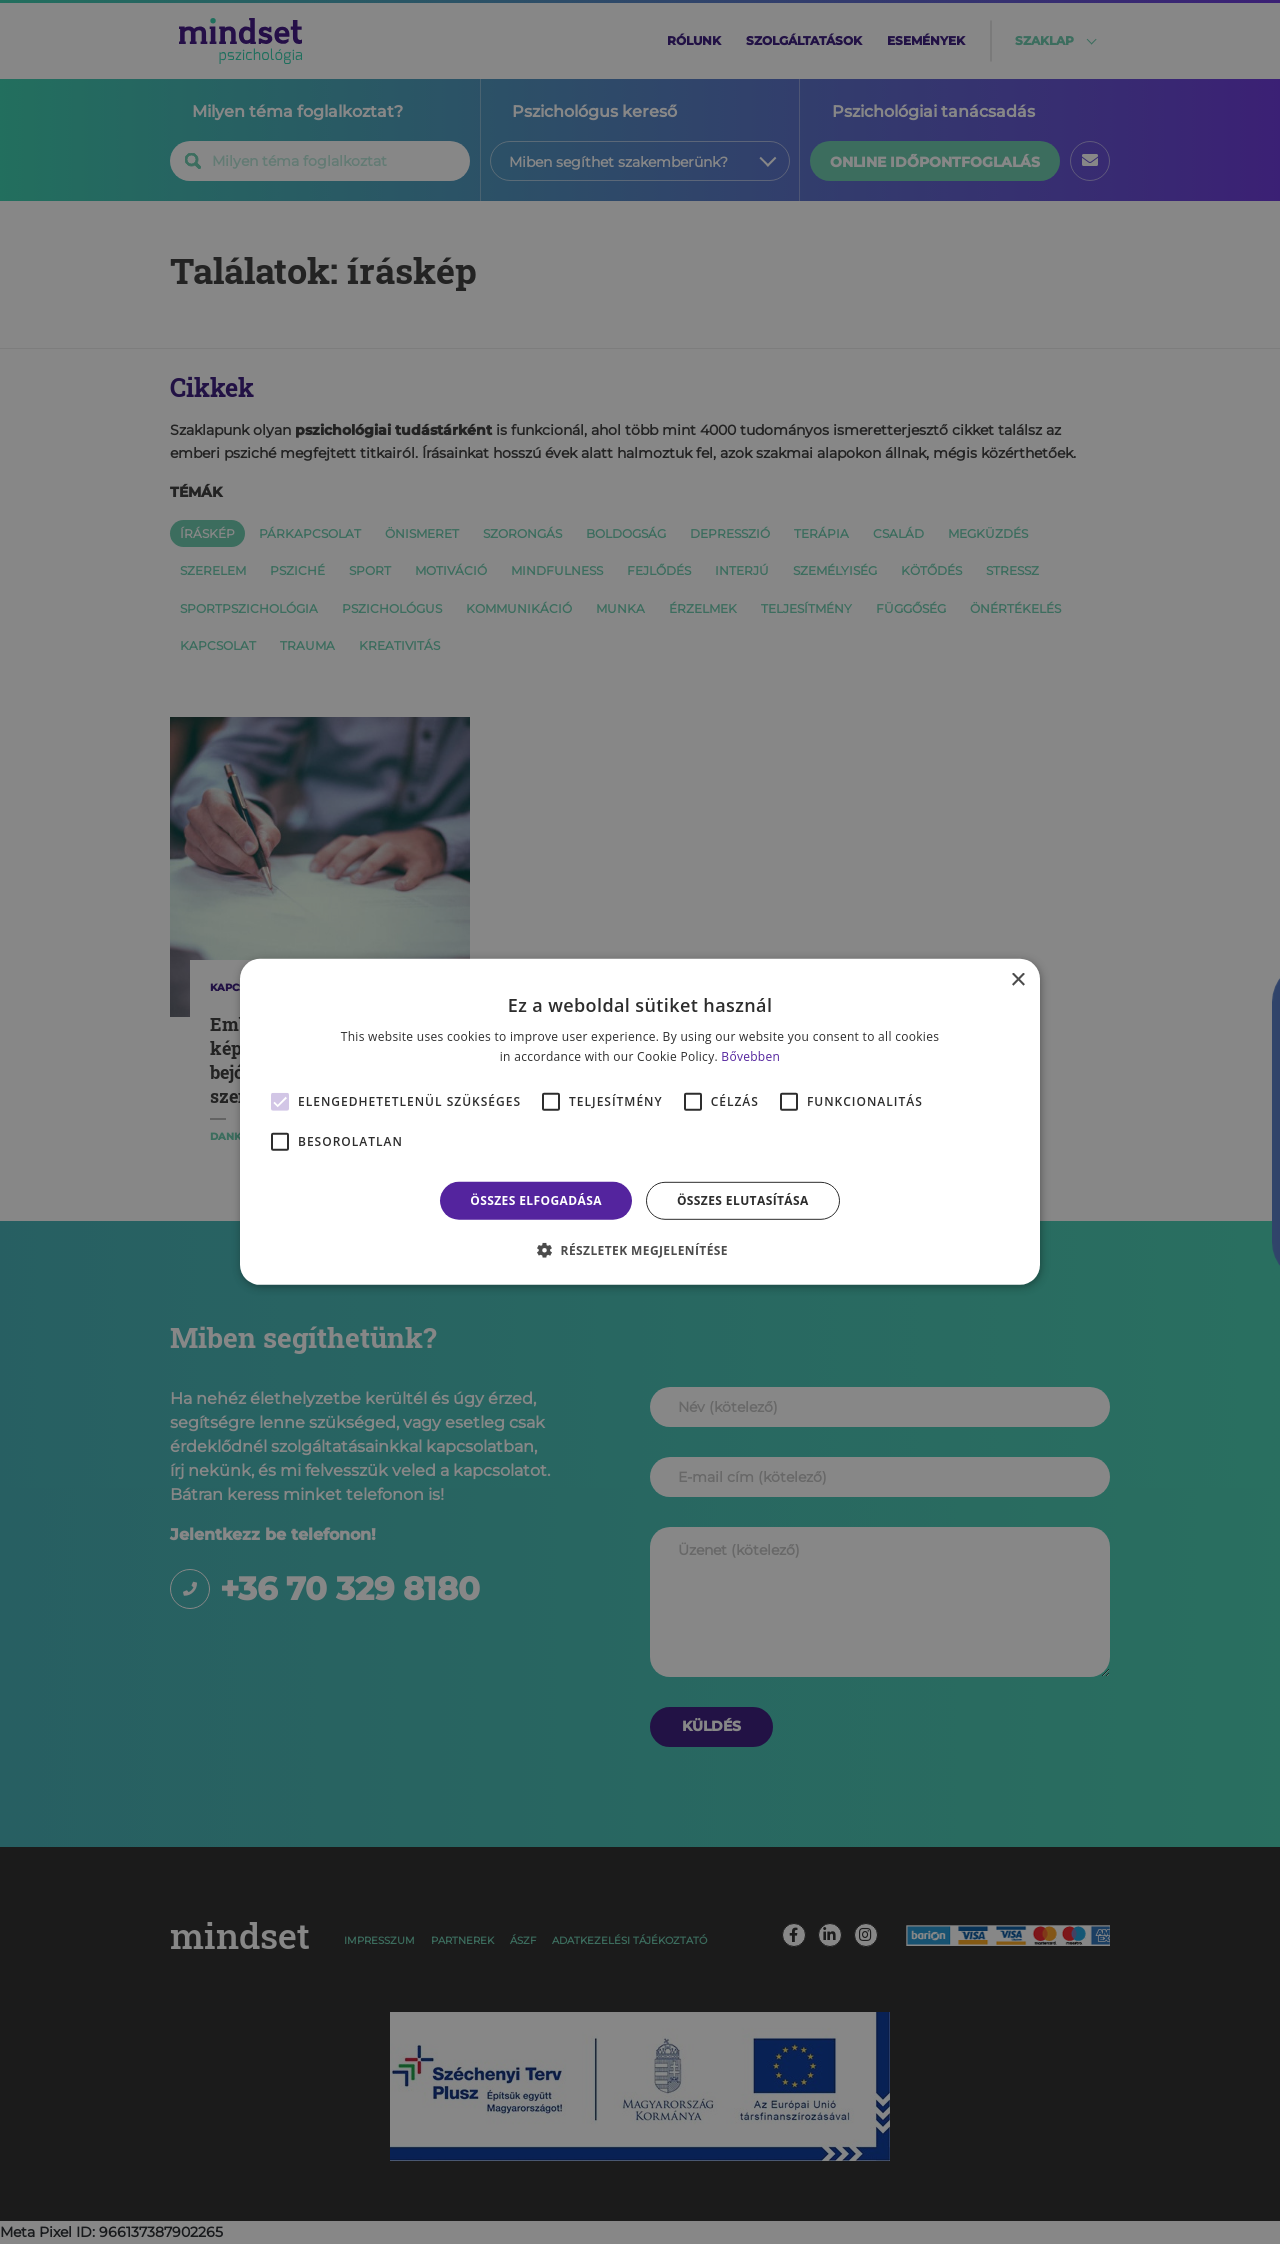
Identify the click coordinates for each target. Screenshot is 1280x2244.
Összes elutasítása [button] (743, 1200)
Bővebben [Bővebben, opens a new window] (750, 1056)
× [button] (1017, 980)
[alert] (640, 1122)
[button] (640, 1250)
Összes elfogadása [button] (536, 1200)
